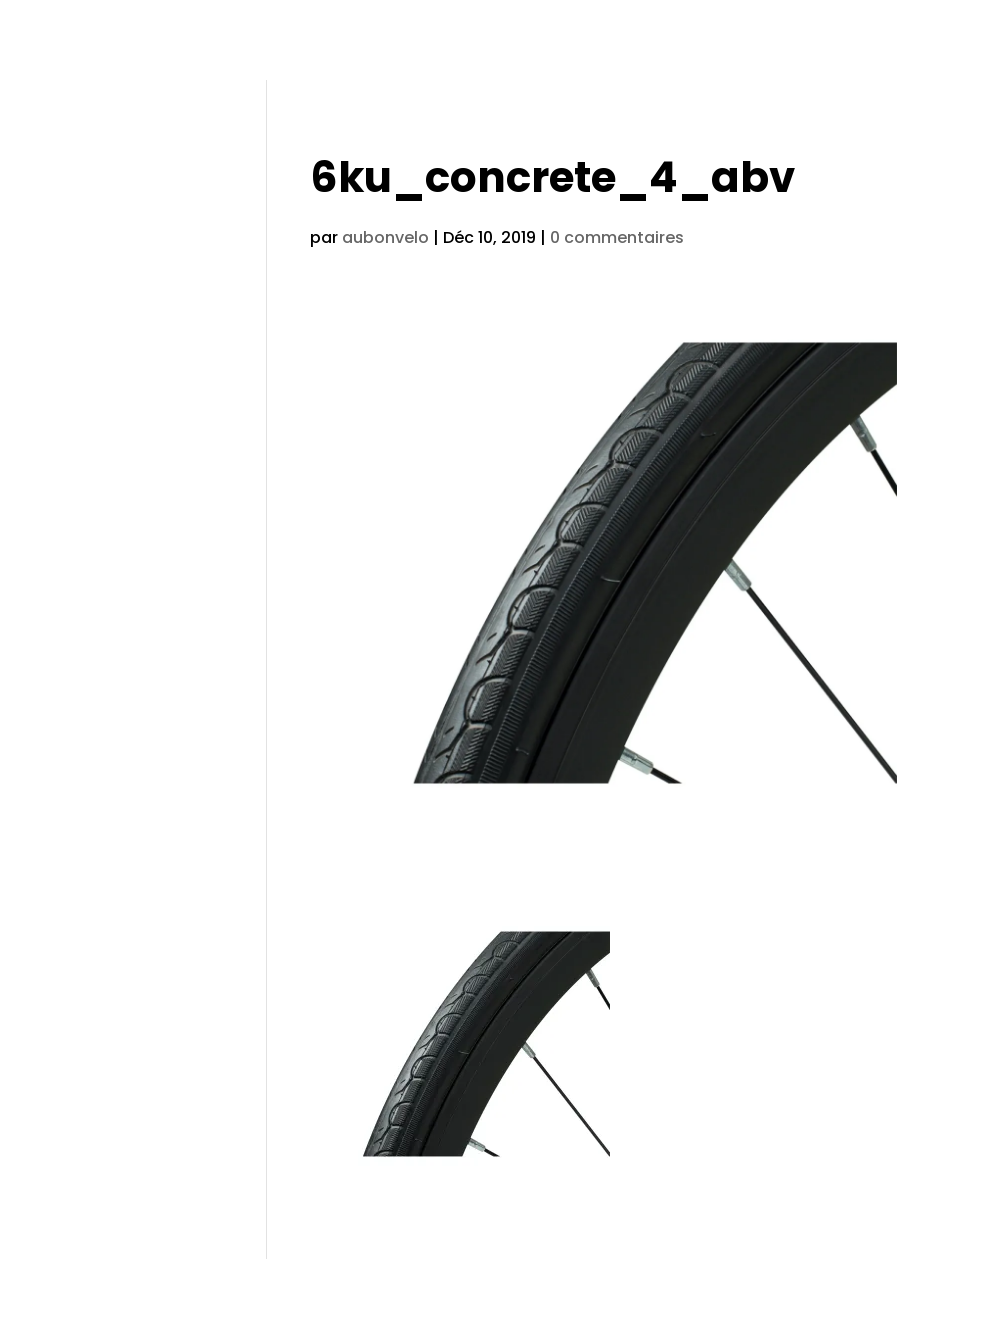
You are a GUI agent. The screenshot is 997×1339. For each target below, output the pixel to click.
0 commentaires (617, 237)
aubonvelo (385, 237)
